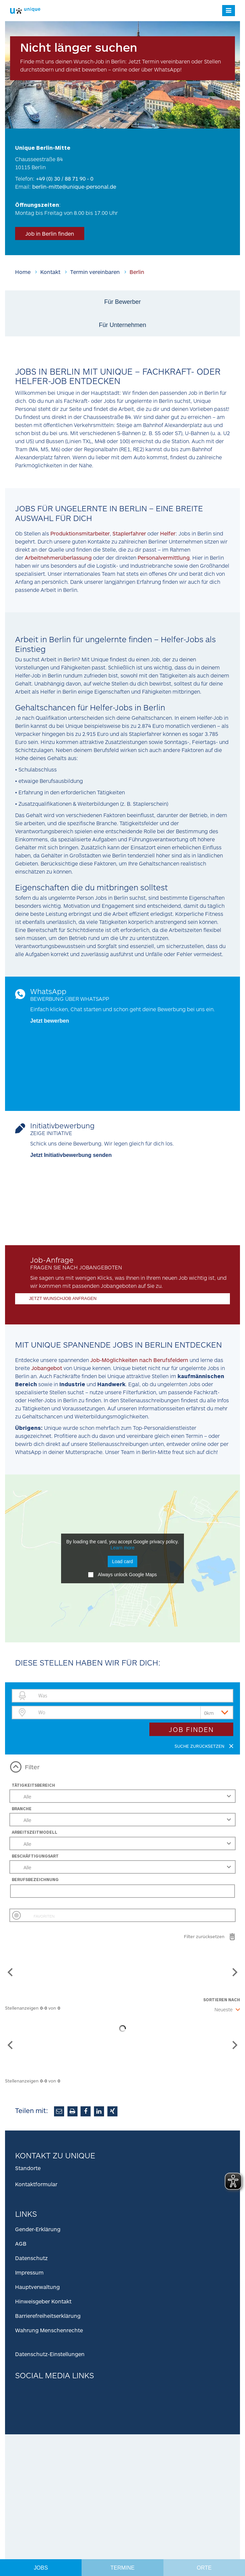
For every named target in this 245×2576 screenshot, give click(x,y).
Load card (122, 1561)
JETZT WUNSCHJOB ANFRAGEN (62, 1298)
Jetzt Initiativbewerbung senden (71, 1155)
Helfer (168, 533)
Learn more (122, 1547)
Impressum (29, 2272)
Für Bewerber (122, 301)
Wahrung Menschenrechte (49, 2330)
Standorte (28, 2168)
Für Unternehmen (122, 325)
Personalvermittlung (164, 557)
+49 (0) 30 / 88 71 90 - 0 (64, 178)
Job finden (191, 1729)
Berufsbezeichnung (35, 1879)
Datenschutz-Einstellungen (50, 2354)
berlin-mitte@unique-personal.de (74, 186)
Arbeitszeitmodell (34, 1832)
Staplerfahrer (129, 533)
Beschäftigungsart (35, 1856)
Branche (22, 1808)
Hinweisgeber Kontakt (43, 2301)
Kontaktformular (36, 2184)
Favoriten (44, 1916)
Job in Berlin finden (49, 233)
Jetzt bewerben (49, 1021)
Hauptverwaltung (37, 2287)
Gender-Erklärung (37, 2229)
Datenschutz (31, 2258)
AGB (21, 2243)
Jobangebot (46, 1368)
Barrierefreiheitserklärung (48, 2315)
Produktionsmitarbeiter (80, 533)
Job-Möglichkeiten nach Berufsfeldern (139, 1360)
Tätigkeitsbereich (33, 1785)
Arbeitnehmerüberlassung (58, 557)
